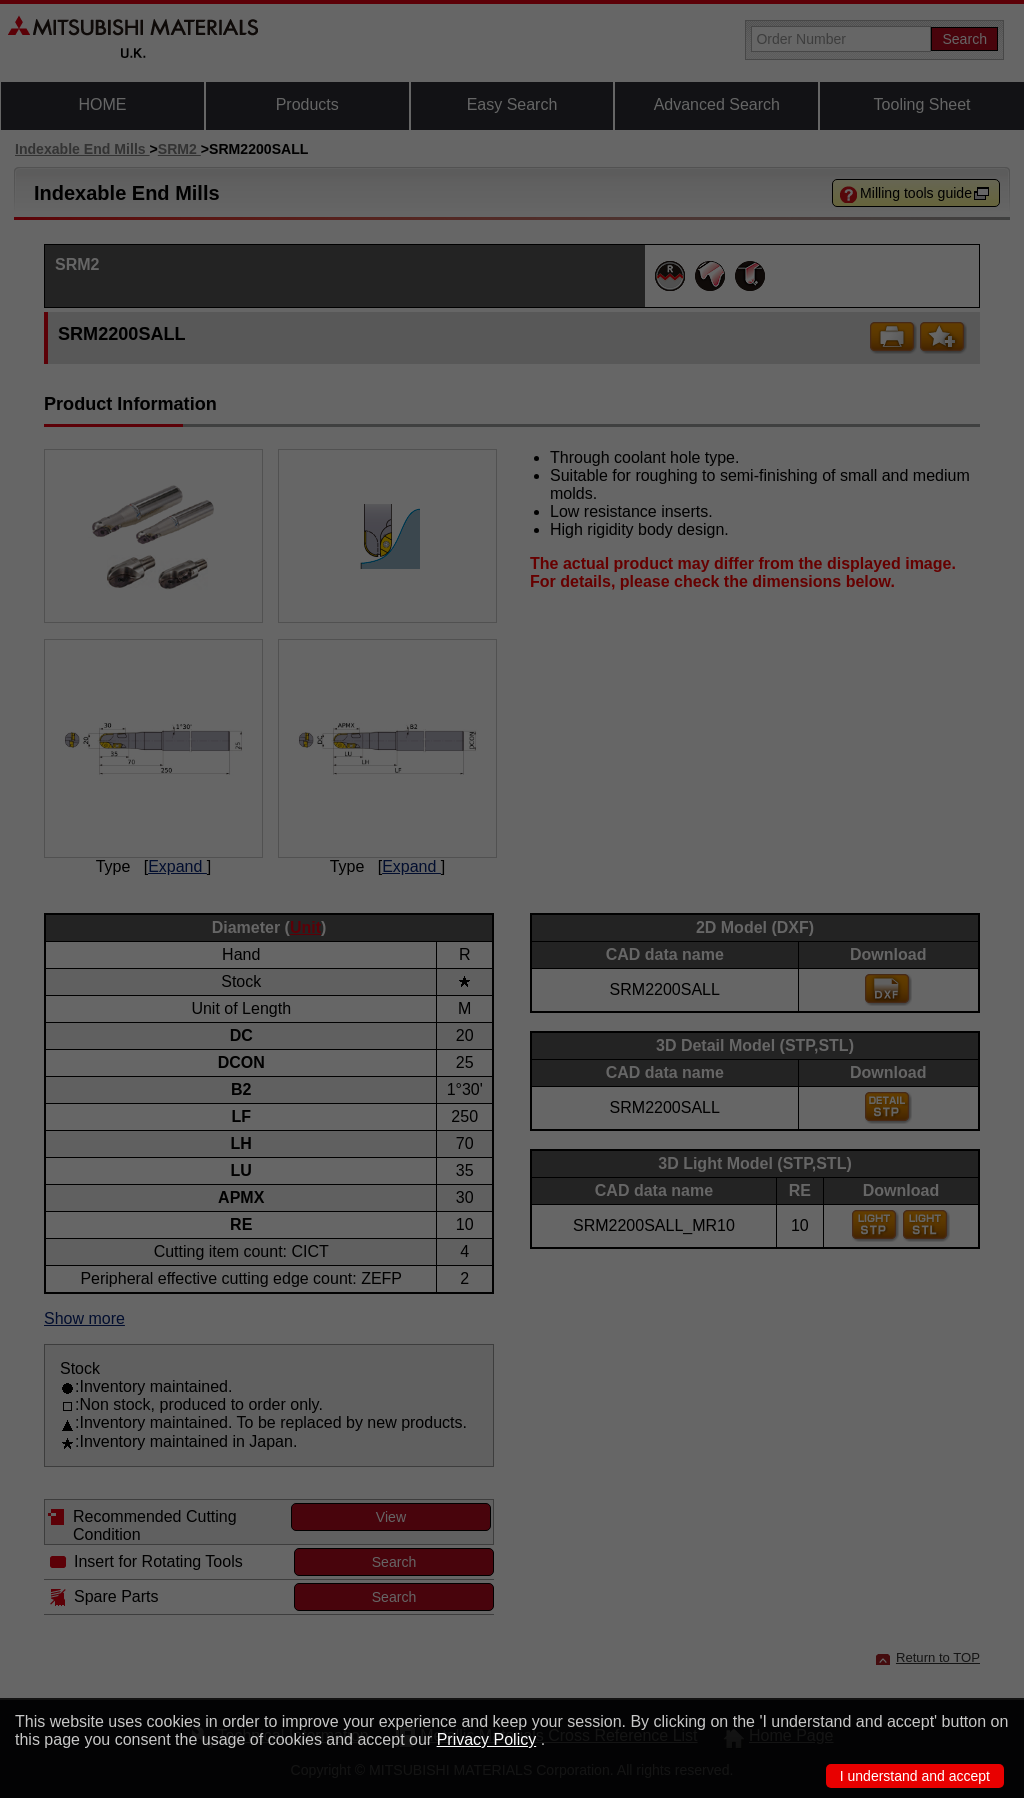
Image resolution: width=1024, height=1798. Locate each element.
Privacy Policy (487, 1739)
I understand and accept (915, 1776)
